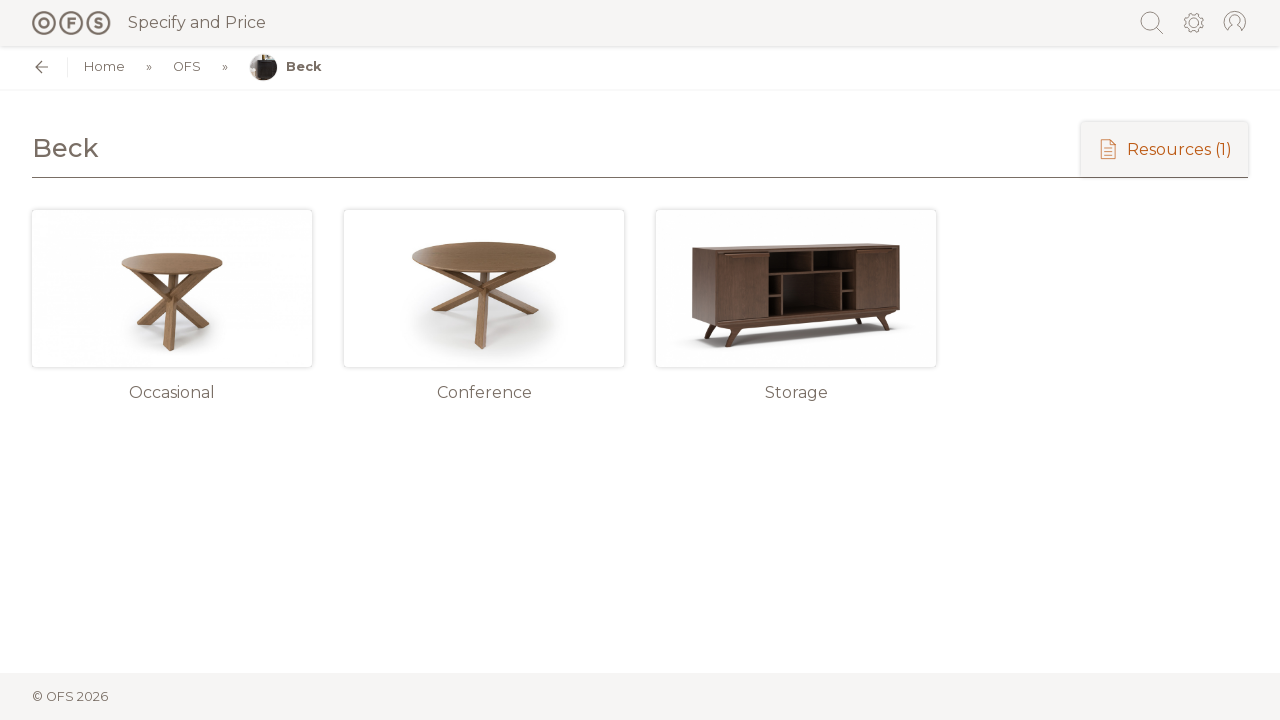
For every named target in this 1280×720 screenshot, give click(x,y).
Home (104, 67)
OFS (187, 67)
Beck (285, 67)
